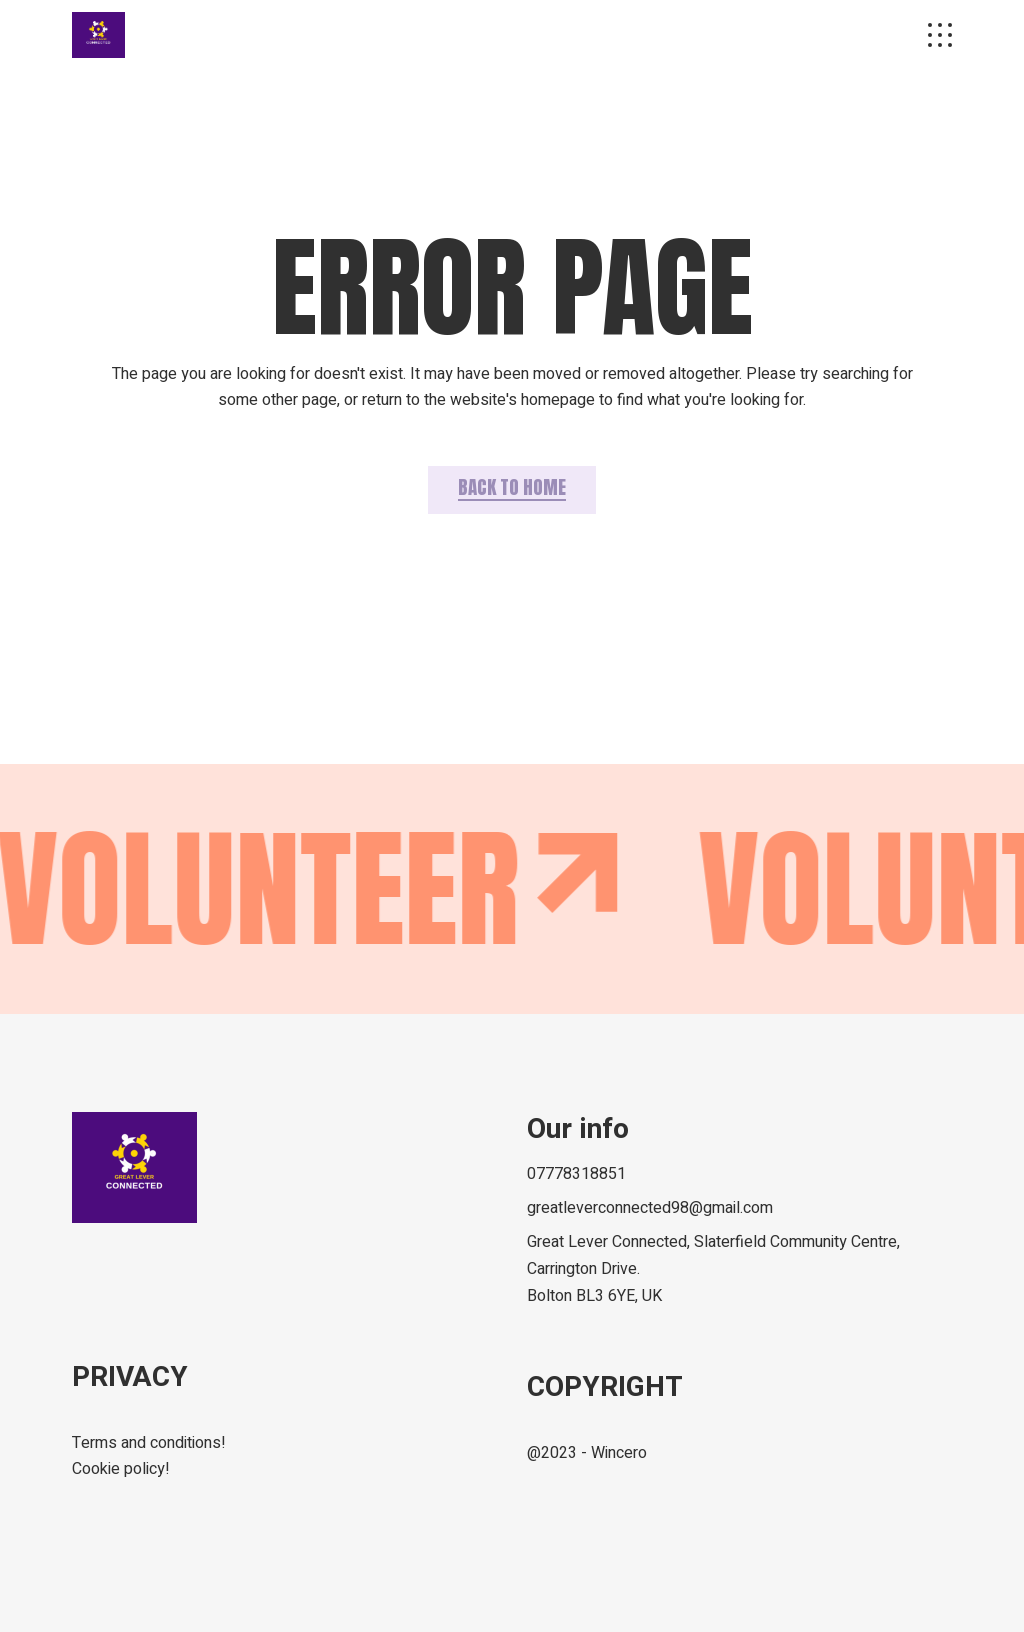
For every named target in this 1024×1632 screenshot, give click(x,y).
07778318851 (576, 1174)
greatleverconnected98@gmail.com (650, 1208)
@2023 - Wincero (587, 1453)
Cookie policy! (121, 1469)
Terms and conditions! (149, 1443)
